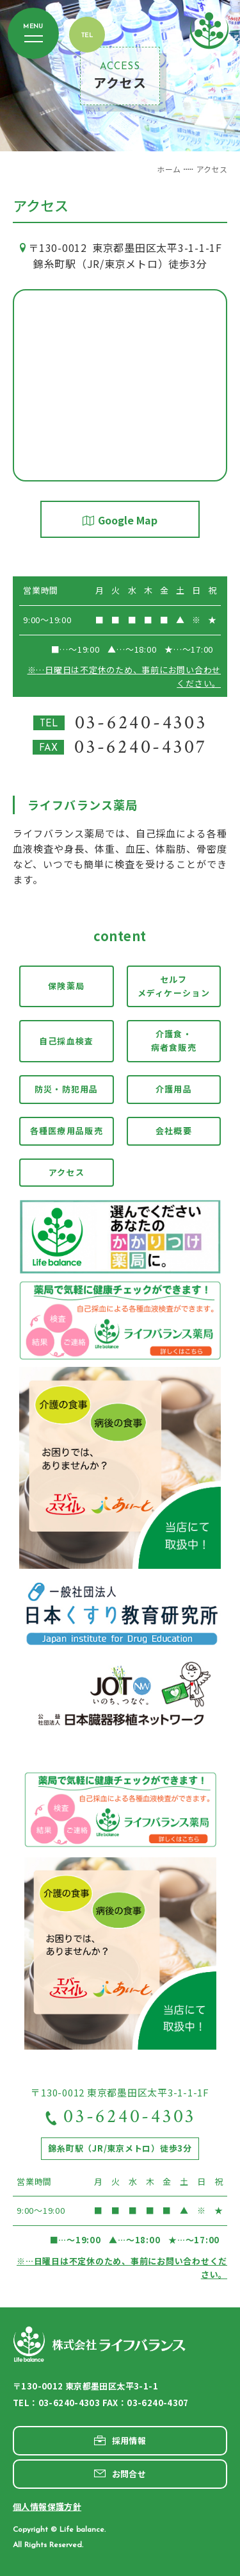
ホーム (168, 168)
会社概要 (174, 1131)
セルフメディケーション (174, 986)
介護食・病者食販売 (174, 1040)
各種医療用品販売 (66, 1131)
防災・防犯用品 (67, 1089)
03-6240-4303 (129, 2116)
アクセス (66, 1172)
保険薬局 (66, 986)
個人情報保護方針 (47, 2506)
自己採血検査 (66, 1041)
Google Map (120, 520)
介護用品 (174, 1089)
